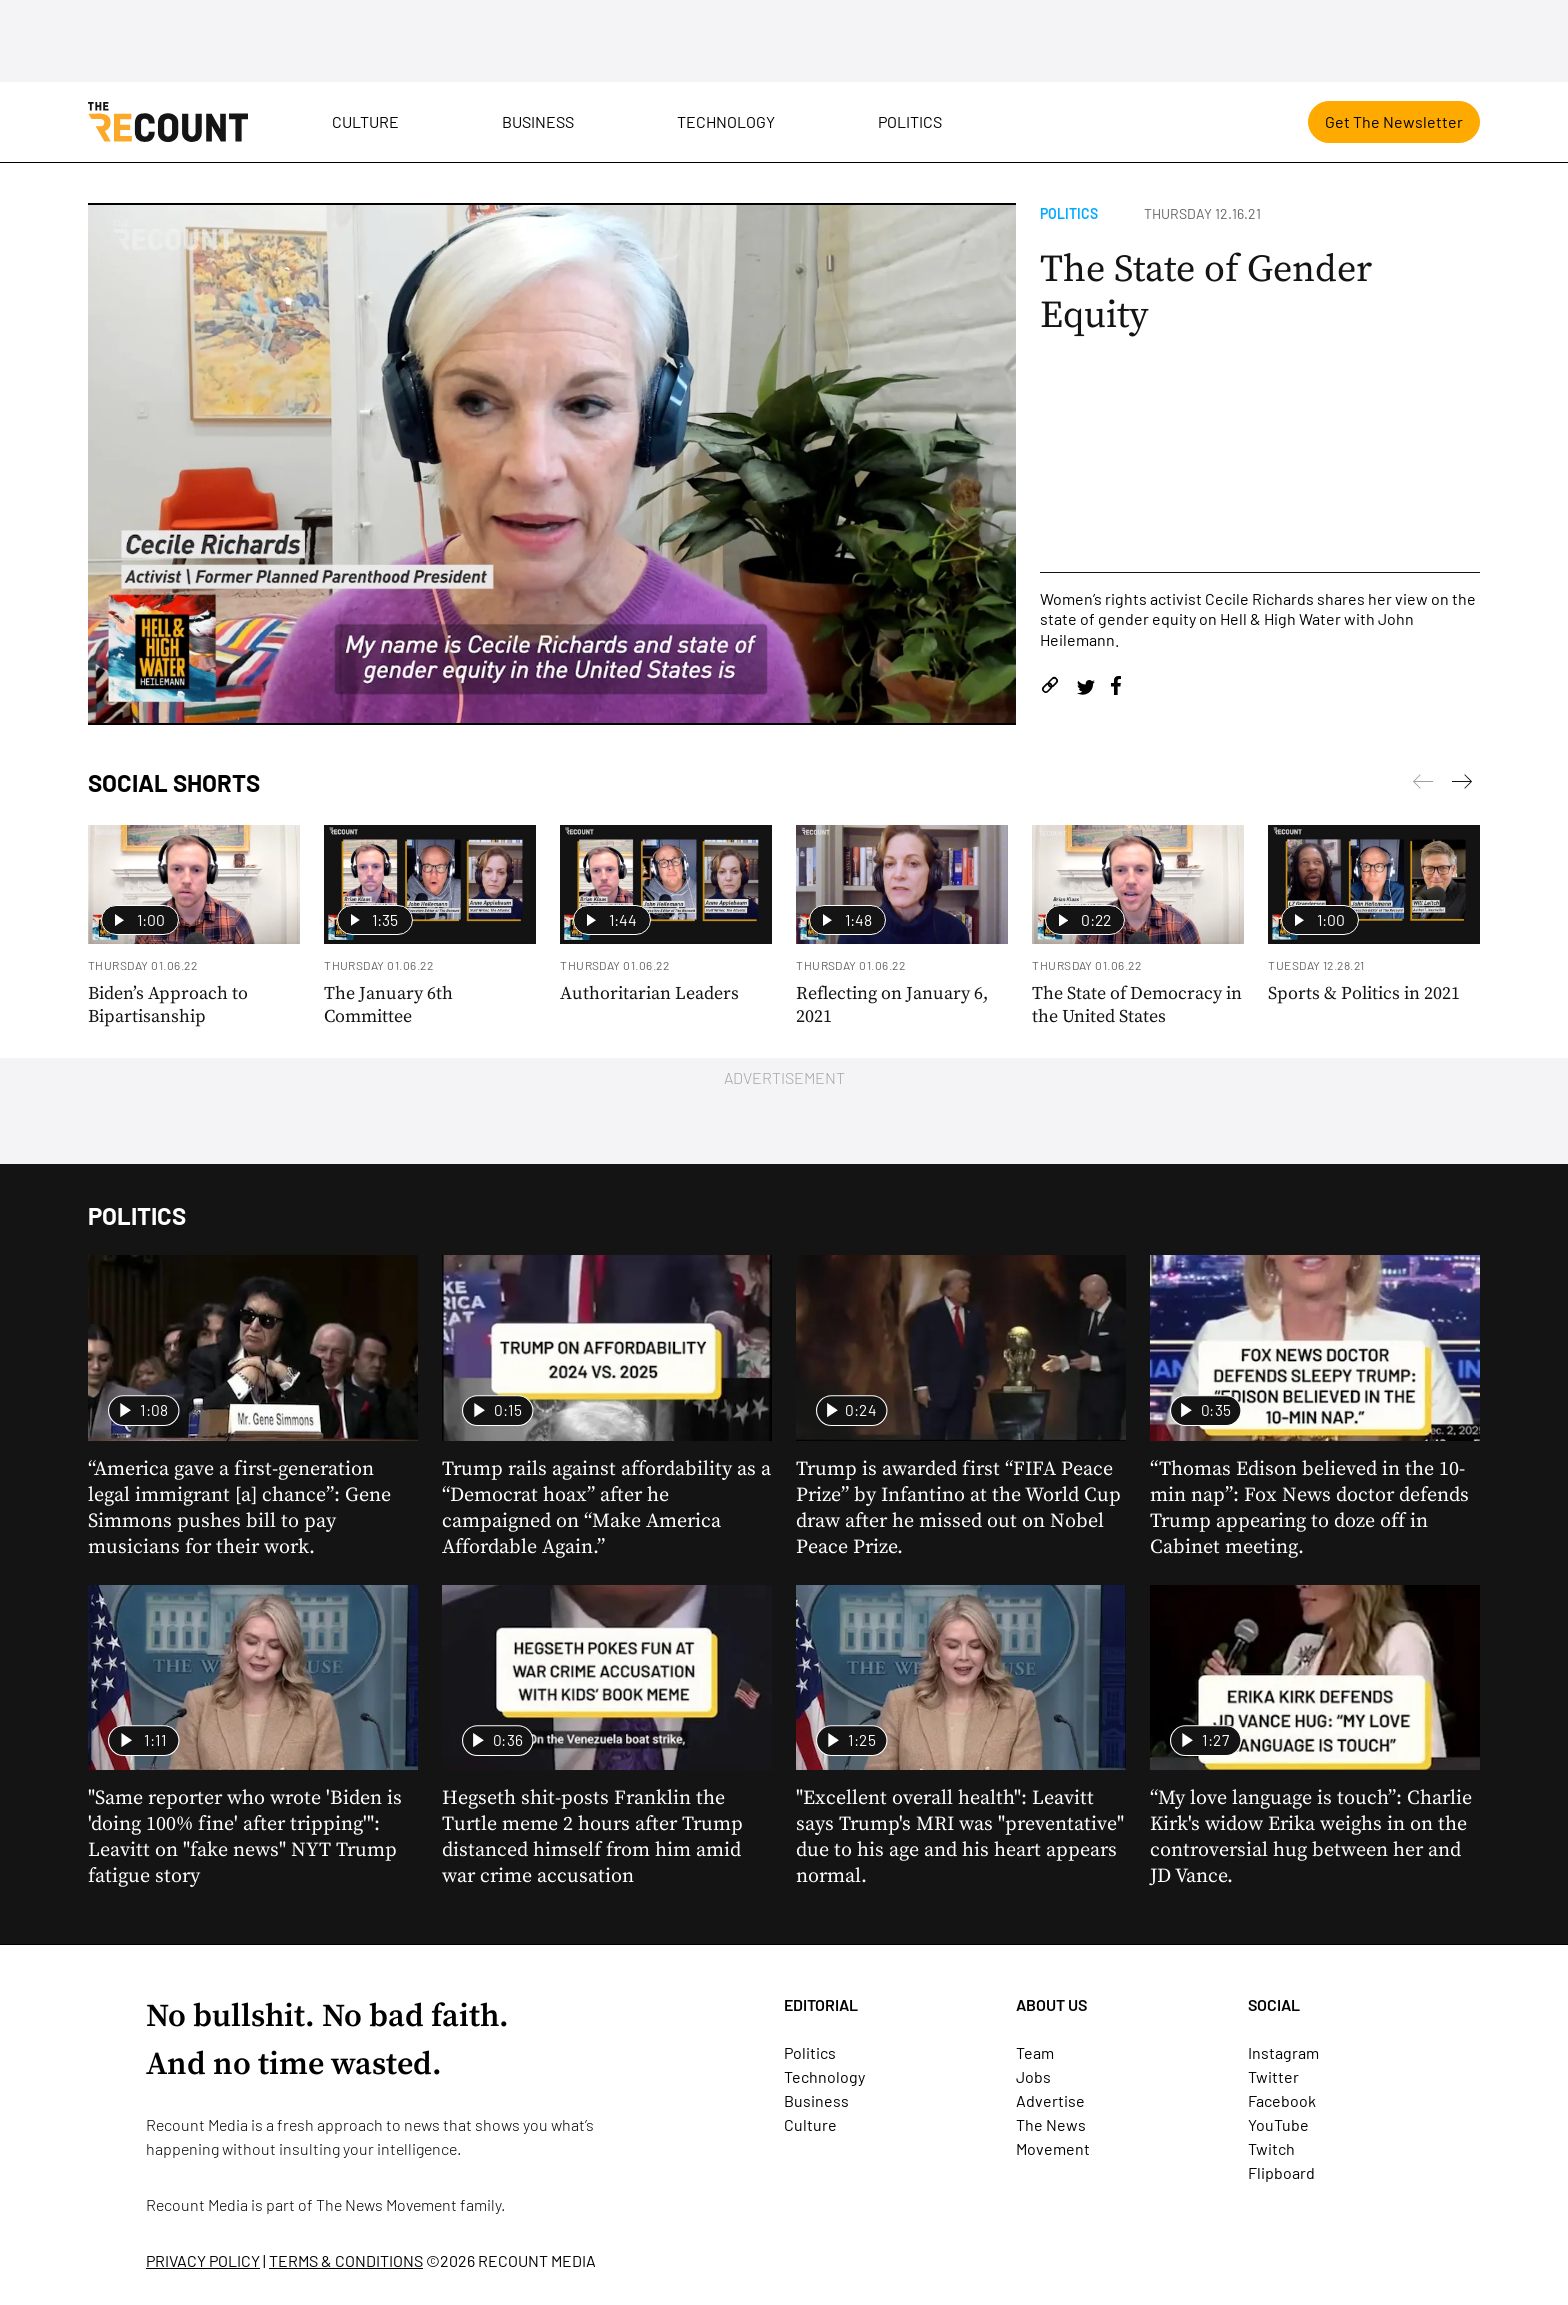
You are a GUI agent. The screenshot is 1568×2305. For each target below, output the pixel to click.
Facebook (1282, 2100)
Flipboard (1281, 2172)
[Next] (1423, 785)
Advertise (1050, 2100)
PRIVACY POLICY (203, 2260)
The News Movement (386, 2204)
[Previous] (1462, 785)
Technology (726, 121)
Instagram (1283, 2052)
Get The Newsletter (1394, 121)
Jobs (1033, 2076)
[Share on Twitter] (1085, 688)
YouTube (1278, 2124)
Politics (910, 121)
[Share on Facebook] (1116, 688)
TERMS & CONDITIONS (346, 2260)
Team (1035, 2052)
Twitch (1271, 2148)
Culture (365, 121)
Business (538, 121)
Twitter (1273, 2076)
